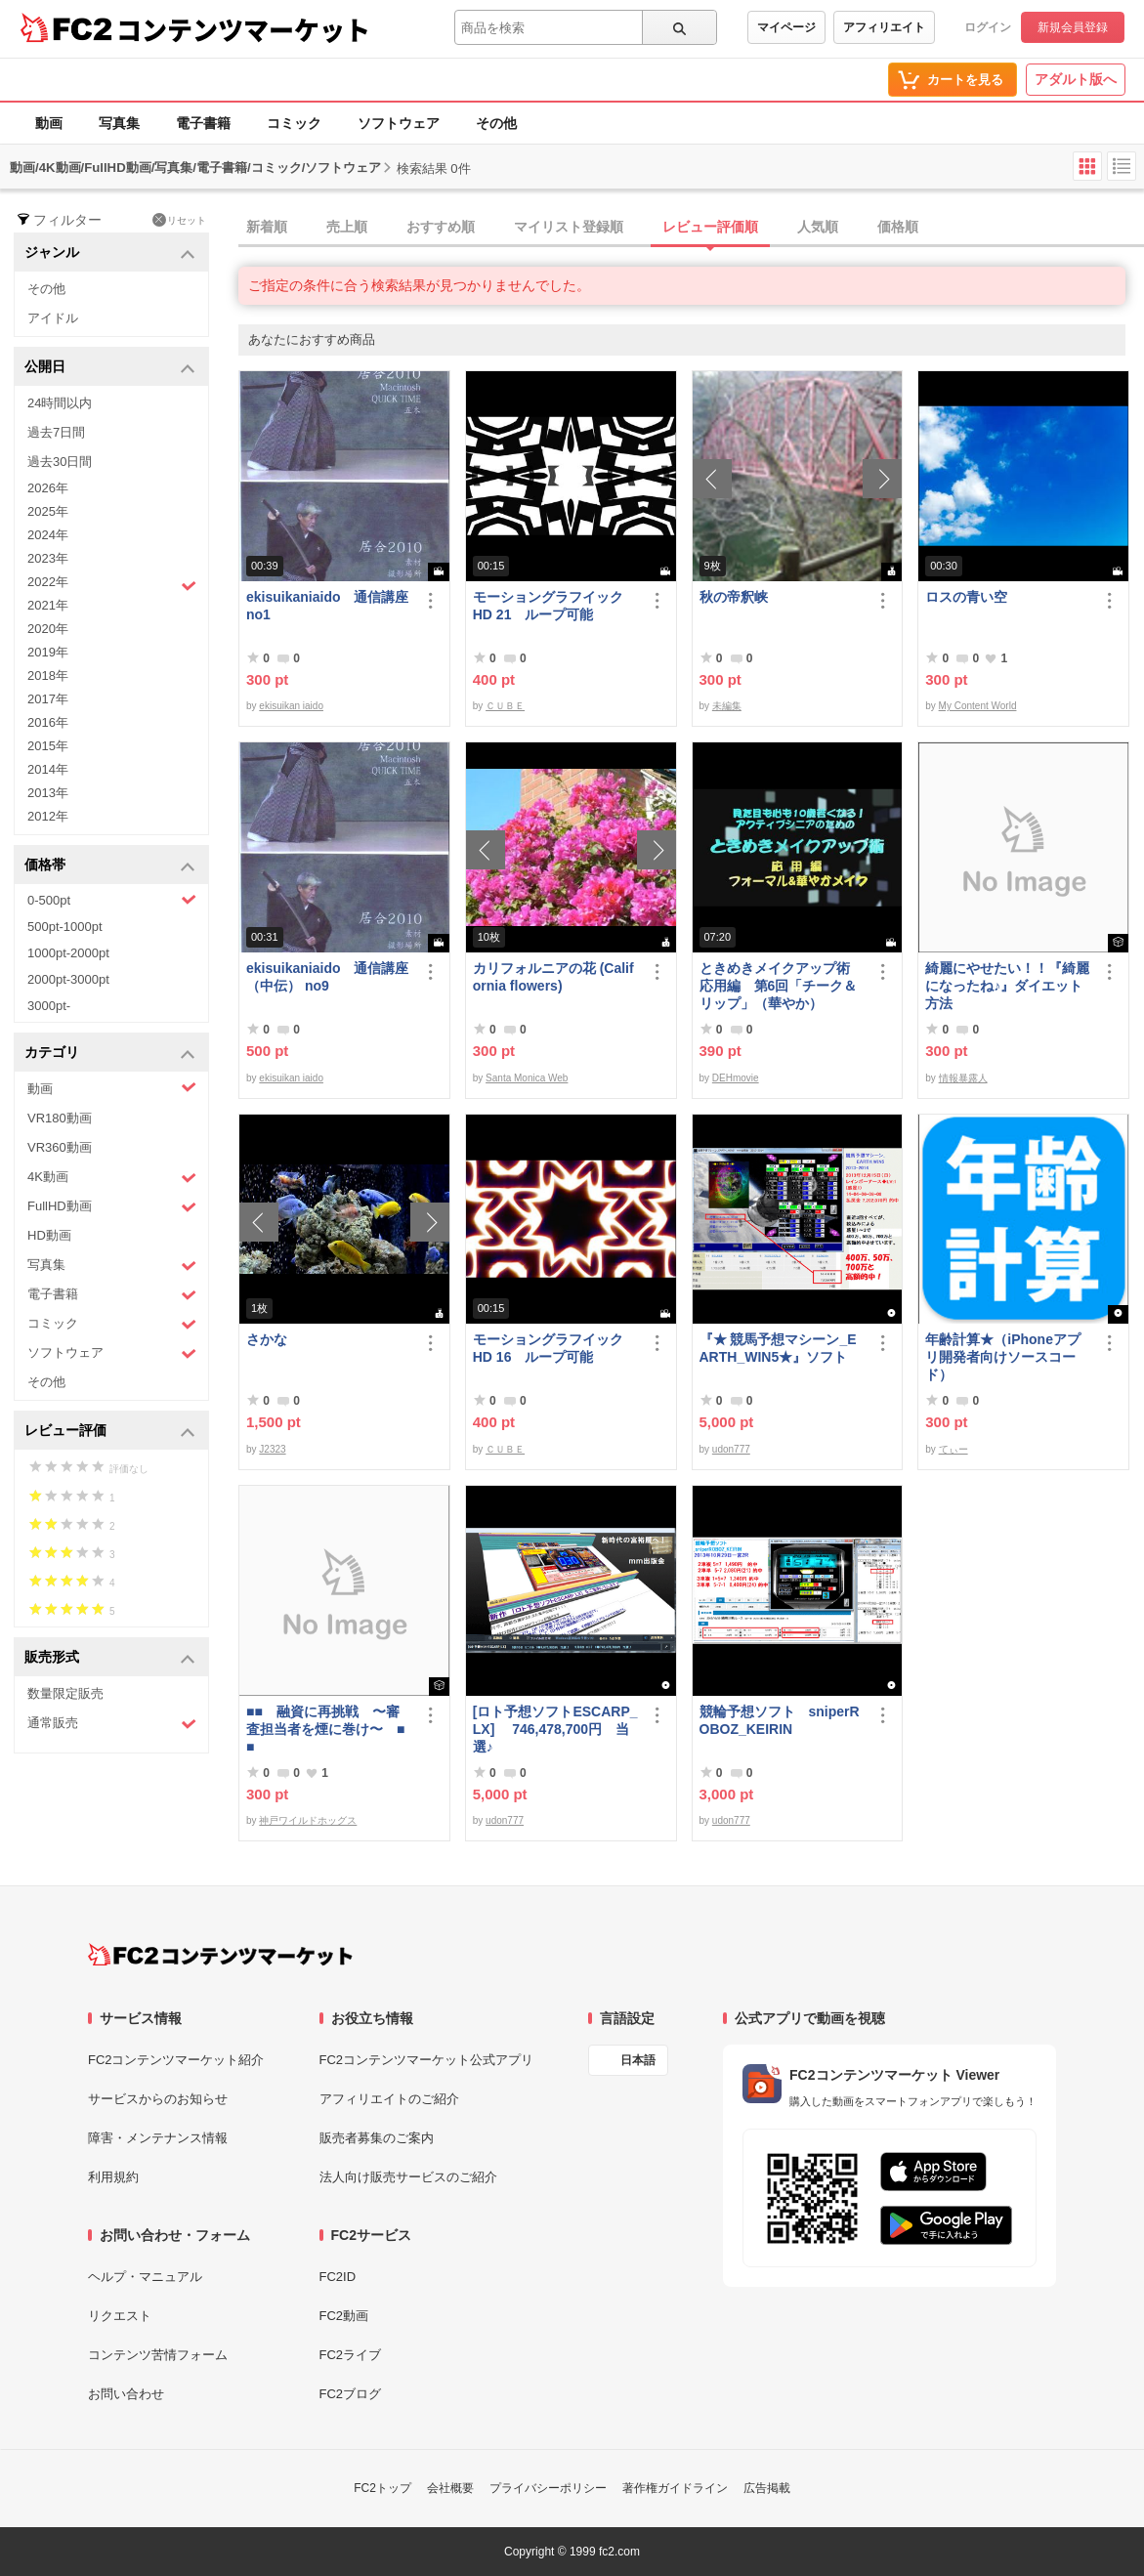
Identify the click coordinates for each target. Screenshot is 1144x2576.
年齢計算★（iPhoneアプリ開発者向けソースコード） (1002, 1356)
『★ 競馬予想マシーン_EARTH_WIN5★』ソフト (778, 1348)
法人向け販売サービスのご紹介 (408, 2177)
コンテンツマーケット (243, 29)
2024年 (47, 535)
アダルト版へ (1076, 79)
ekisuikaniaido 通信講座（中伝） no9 (327, 976)
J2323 (272, 1449)
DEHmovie (735, 1078)
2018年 (47, 675)
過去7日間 (56, 432)
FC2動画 (344, 2315)
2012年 (47, 816)
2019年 (47, 652)
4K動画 (111, 1177)
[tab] (691, 227)
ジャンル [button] (109, 253)
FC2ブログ (350, 2393)
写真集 (119, 123)
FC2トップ (382, 2488)
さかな (266, 1339)
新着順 (266, 226)
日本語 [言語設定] (638, 2060)
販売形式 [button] (109, 1658)
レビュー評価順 (710, 226)
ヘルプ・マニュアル (145, 2276)
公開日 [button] (109, 368)
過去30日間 (59, 461)
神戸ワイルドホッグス (308, 1820)
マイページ (786, 27)
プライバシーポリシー (548, 2488)
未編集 (726, 705)
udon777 (731, 1449)
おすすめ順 (440, 226)
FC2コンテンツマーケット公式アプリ (426, 2059)
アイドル (52, 318)
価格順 (897, 226)
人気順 (817, 226)
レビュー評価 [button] (109, 1431)
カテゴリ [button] (109, 1053)
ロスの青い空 (966, 597)
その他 (496, 123)
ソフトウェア (399, 123)
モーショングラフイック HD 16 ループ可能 (556, 1348)
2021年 (47, 605)
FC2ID (338, 2276)
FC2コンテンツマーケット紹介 (176, 2059)
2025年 (47, 511)
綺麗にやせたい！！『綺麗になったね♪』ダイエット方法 (1007, 985)
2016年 (47, 722)
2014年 (47, 769)
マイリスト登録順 (568, 226)
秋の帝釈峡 (733, 597)
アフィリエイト (884, 27)
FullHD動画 (111, 1207)
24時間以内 (59, 403)
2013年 (47, 792)
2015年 (47, 746)
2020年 (47, 628)
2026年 (47, 488)
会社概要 (450, 2488)
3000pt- (48, 1005)
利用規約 (113, 2177)
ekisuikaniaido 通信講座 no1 (327, 605)
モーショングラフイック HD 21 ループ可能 (556, 605)
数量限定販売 (65, 1693)
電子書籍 (203, 123)
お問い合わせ (126, 2393)
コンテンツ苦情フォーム (158, 2354)
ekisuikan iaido (291, 705)
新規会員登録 (1073, 27)
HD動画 (49, 1235)
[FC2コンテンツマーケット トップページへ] (220, 1954)
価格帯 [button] (109, 866)
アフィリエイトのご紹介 (389, 2098)
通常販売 (111, 1723)
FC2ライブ (350, 2354)
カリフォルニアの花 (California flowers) (553, 976)
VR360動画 (59, 1147)
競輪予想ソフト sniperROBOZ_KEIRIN (779, 1720)
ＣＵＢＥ (505, 705)
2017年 (47, 699)
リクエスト (119, 2315)
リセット (179, 220)
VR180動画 (59, 1118)
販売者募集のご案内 (376, 2138)
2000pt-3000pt (68, 979)
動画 (49, 123)
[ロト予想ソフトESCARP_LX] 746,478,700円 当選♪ (555, 1729)
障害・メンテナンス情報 (158, 2138)
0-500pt (111, 900)
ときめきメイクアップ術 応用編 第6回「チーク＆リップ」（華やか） (781, 985)
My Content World (978, 705)
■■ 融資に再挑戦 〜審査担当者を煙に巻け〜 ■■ (325, 1729)
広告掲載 (766, 2488)
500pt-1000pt (65, 926)
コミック (294, 123)
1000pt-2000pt (68, 953)
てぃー (953, 1449)
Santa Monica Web (527, 1078)
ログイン (987, 27)
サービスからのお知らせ (158, 2098)
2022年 (111, 584)
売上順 (346, 226)
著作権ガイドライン (675, 2488)
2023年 (47, 558)
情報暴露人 (963, 1078)
